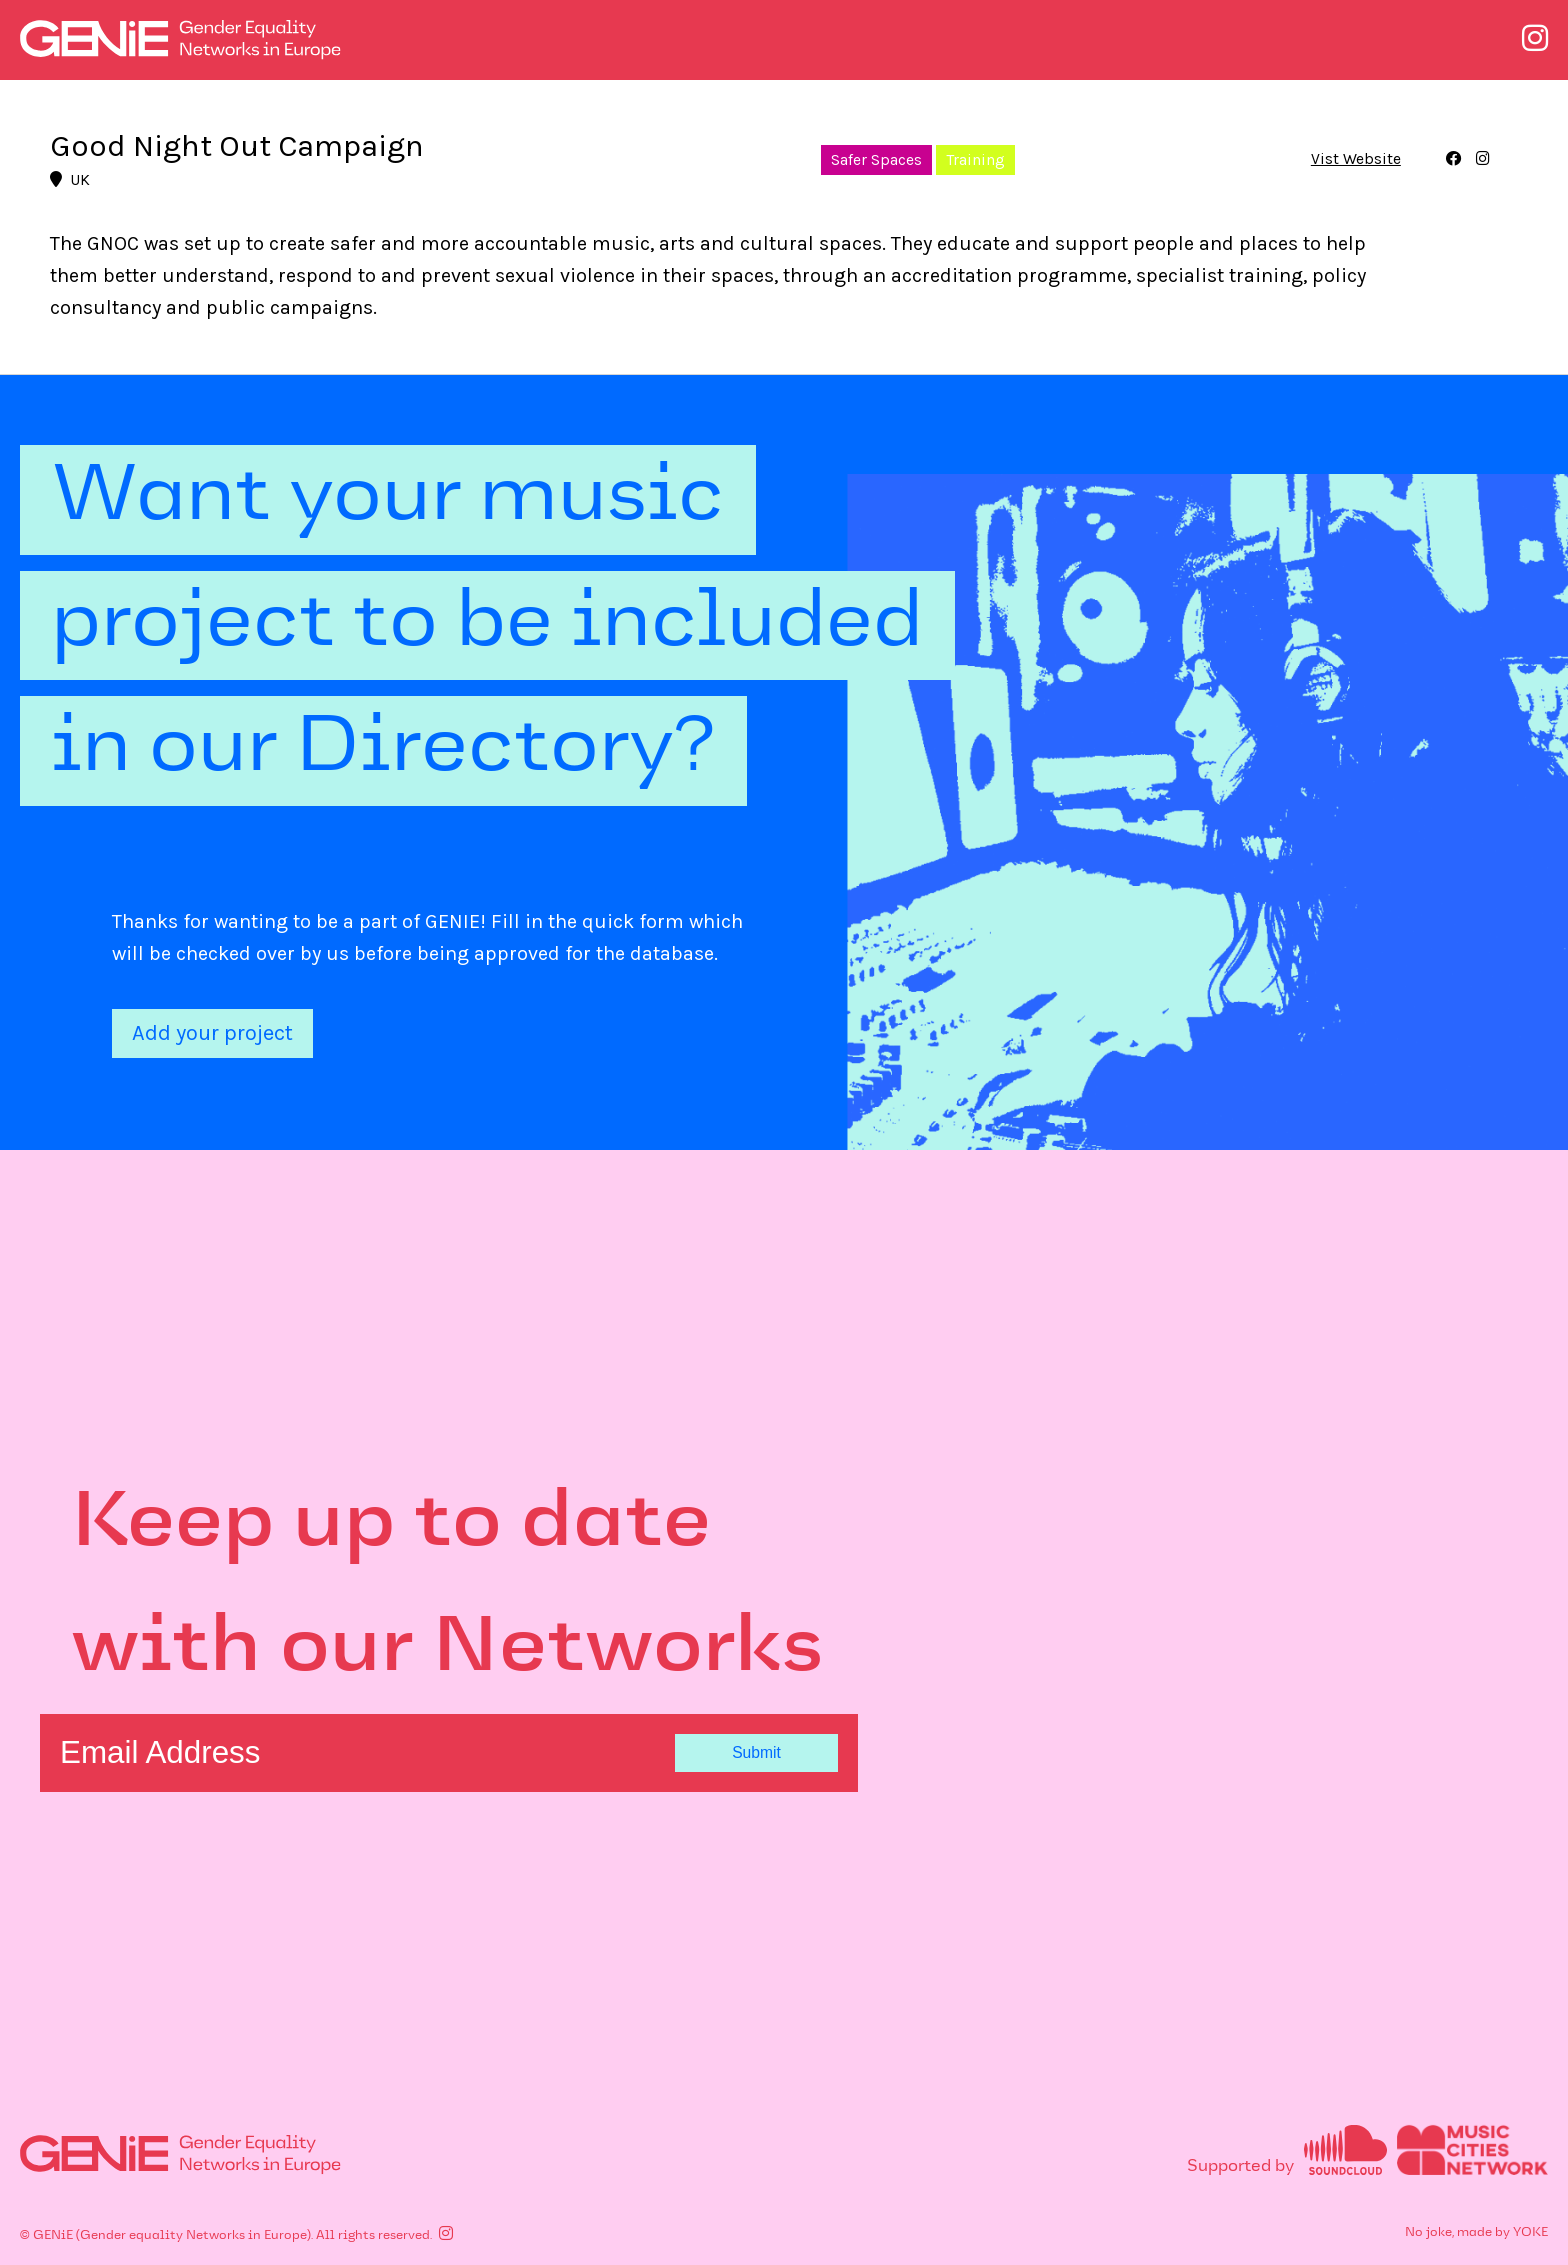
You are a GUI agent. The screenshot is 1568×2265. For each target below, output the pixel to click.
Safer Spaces (876, 160)
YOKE (1530, 2233)
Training (975, 160)
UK (70, 179)
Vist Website (1356, 160)
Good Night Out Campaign (237, 145)
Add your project (212, 1033)
